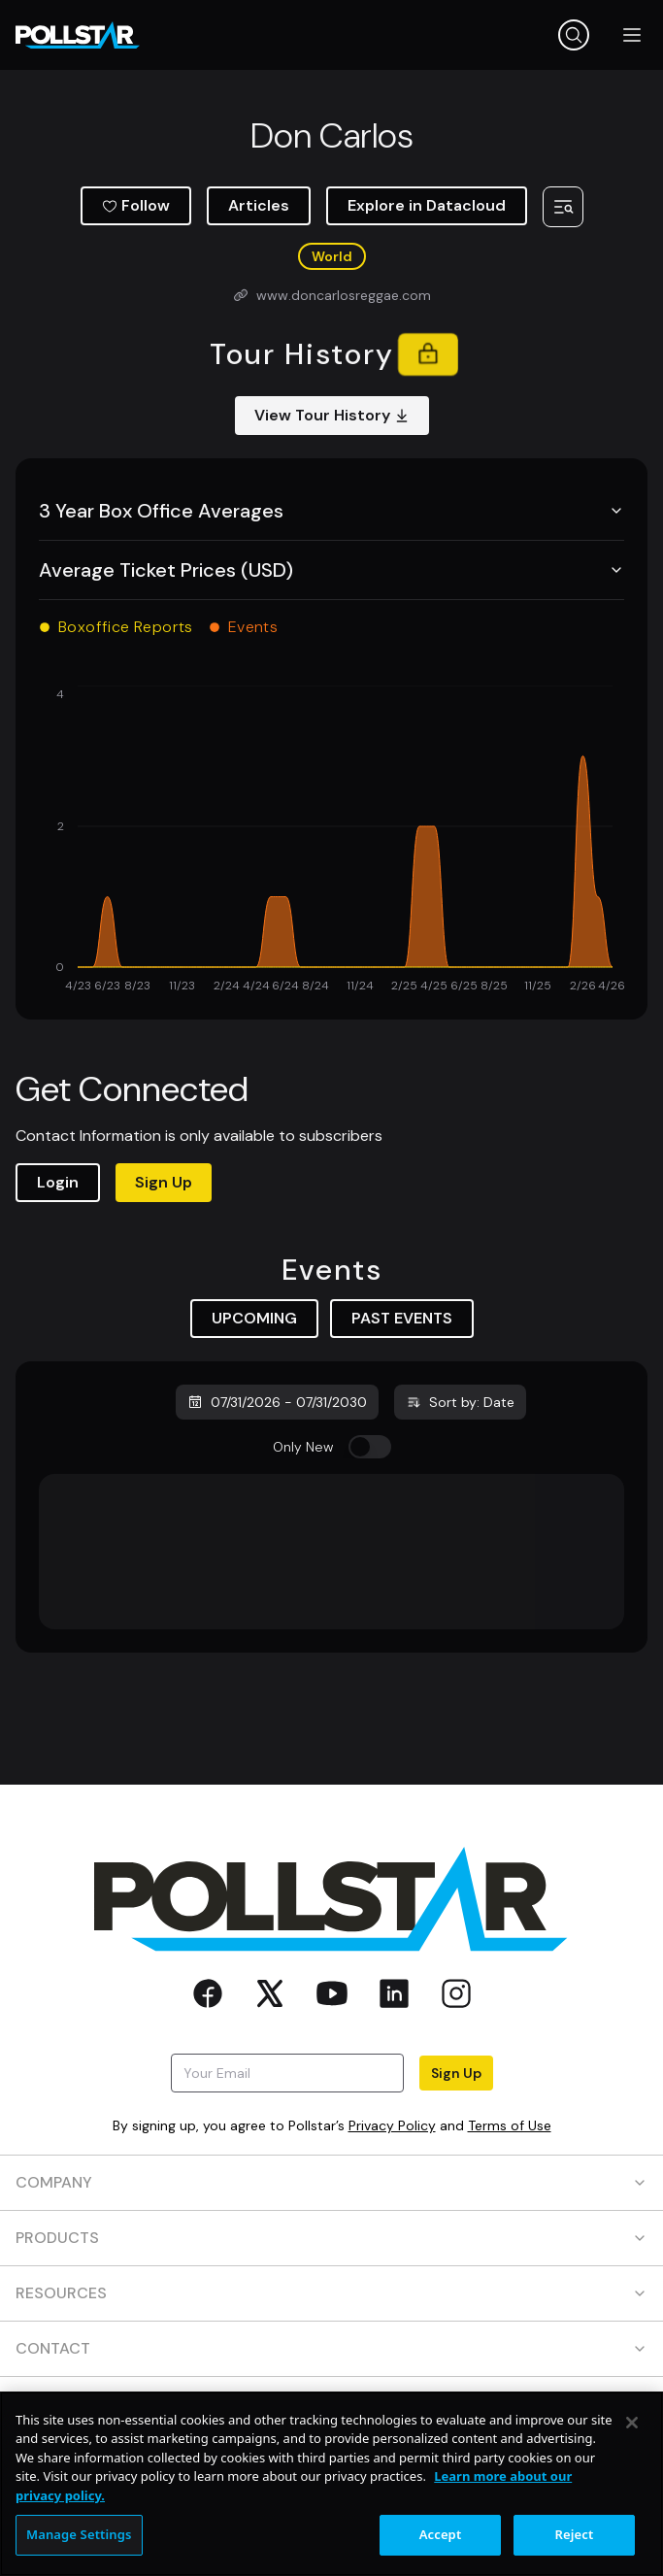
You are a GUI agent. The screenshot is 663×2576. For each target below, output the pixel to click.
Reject (574, 2534)
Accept (440, 2534)
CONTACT (331, 2348)
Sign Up (163, 1182)
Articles (258, 205)
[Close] (632, 2422)
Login (58, 1182)
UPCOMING (254, 1318)
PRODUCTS (331, 2237)
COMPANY (331, 2182)
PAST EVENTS (401, 1318)
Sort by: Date (460, 1402)
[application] (331, 841)
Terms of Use (509, 2125)
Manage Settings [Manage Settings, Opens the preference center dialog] (79, 2534)
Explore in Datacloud (427, 205)
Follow (136, 205)
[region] (331, 2484)
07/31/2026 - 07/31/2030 (277, 1402)
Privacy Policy (392, 2125)
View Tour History (332, 415)
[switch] (369, 1446)
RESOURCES (331, 2293)
